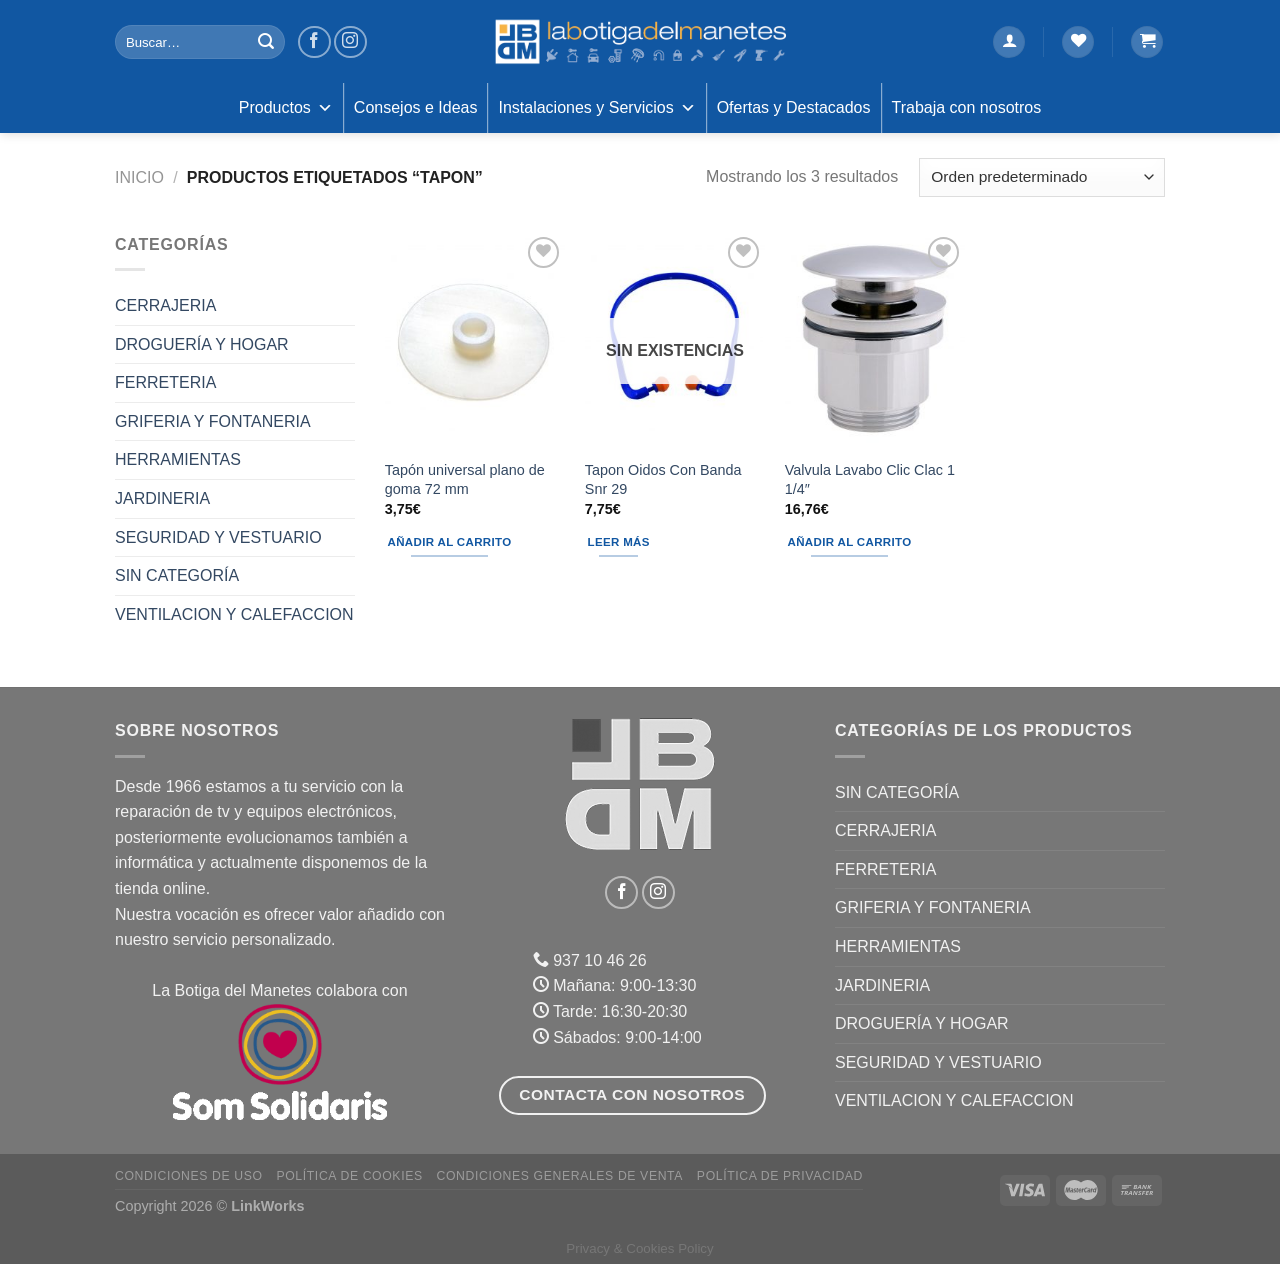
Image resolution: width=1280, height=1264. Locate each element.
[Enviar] (266, 42)
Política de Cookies (349, 1176)
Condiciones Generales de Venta (560, 1176)
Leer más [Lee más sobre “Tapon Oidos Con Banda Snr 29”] (619, 542)
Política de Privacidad (780, 1176)
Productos (286, 108)
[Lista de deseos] (1078, 42)
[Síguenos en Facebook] (314, 42)
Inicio (139, 177)
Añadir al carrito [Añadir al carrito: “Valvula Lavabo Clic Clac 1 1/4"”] (850, 542)
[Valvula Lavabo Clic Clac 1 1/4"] (875, 340)
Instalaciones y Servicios (596, 108)
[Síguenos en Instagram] (350, 42)
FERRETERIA (165, 382)
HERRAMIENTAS (178, 459)
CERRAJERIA (165, 305)
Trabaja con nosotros (967, 107)
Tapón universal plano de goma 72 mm (465, 479)
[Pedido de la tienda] (1042, 177)
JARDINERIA (162, 498)
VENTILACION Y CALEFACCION (234, 614)
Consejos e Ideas (416, 107)
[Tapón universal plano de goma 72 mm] (475, 340)
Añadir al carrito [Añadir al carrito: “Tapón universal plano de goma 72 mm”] (450, 542)
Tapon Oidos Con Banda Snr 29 (663, 479)
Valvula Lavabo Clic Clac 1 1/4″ (870, 479)
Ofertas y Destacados (794, 107)
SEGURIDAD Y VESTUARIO (218, 537)
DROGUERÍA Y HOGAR (202, 344)
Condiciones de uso (189, 1176)
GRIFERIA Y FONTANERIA (213, 421)
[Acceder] (1009, 42)
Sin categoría (177, 575)
